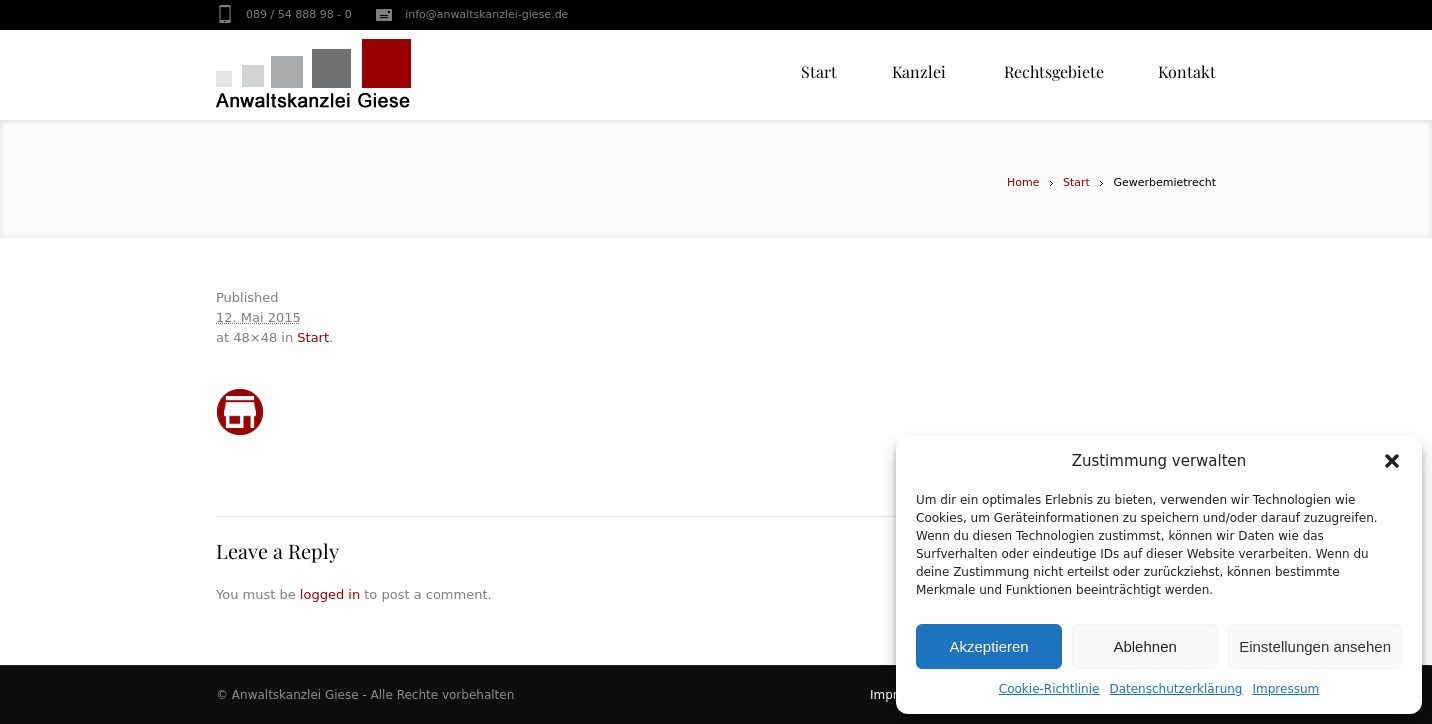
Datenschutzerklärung (1175, 689)
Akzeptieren (988, 646)
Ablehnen (1144, 646)
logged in (330, 594)
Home (1023, 182)
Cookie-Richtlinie (1049, 689)
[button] (1392, 461)
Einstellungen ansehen (1315, 646)
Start (1076, 182)
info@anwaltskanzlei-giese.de (486, 14)
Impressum (1286, 689)
